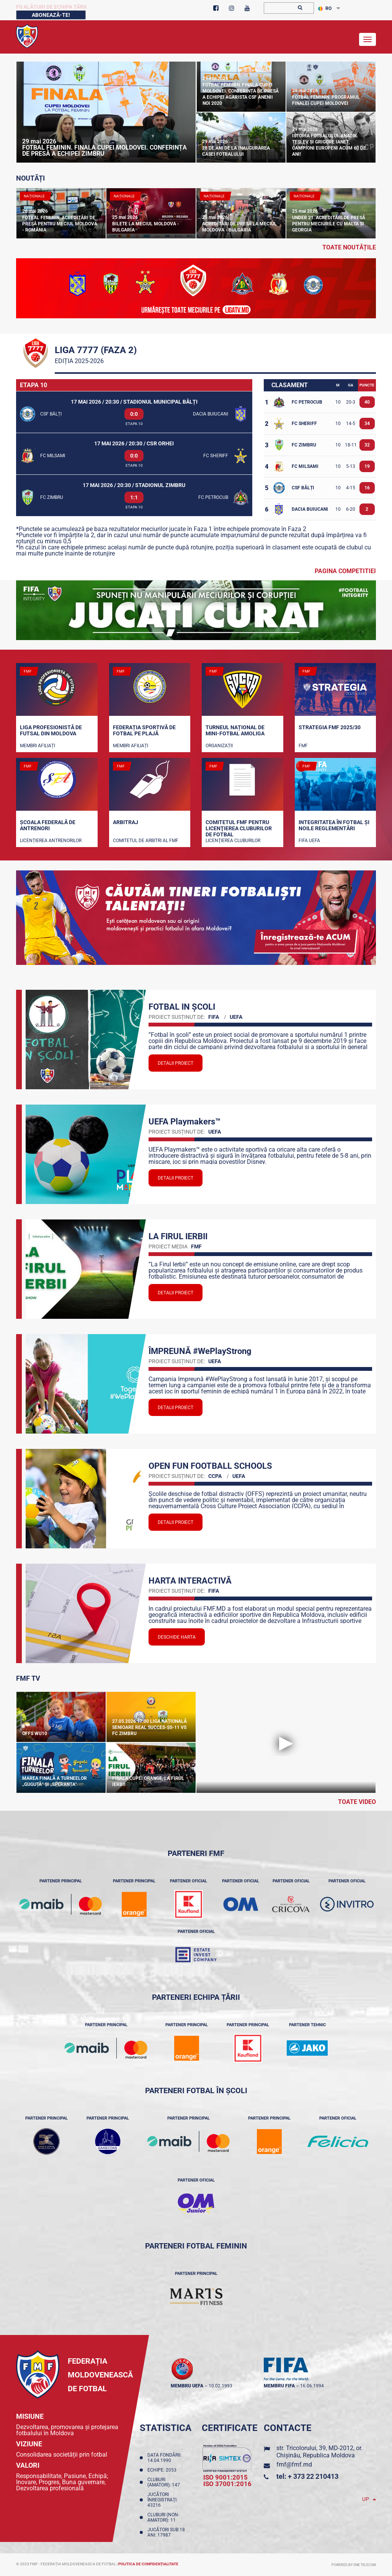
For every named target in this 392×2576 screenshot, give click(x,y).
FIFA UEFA (309, 840)
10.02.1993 (220, 2386)
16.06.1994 (312, 2386)
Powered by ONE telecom (354, 2565)
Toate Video (357, 1801)
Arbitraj (125, 822)
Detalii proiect (175, 1063)
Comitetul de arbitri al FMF (145, 840)
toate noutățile (349, 247)
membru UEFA (187, 2386)
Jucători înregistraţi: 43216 (162, 2500)
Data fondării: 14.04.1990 (164, 2457)
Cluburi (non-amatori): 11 (163, 2517)
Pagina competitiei (345, 571)
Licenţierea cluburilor (233, 840)
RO (325, 8)
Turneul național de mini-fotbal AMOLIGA (235, 730)
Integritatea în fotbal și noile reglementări (334, 825)
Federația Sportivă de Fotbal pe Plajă (144, 730)
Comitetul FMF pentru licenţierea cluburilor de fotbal (239, 827)
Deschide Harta (177, 1637)
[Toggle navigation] (367, 39)
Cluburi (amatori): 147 (164, 2482)
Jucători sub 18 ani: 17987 (166, 2532)
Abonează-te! (51, 15)
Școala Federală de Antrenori (47, 825)
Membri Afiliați (37, 745)
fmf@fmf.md (294, 2464)
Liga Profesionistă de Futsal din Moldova (51, 730)
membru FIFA (279, 2386)
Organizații (219, 745)
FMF (303, 745)
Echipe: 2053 (163, 2470)
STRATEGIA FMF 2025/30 (330, 727)
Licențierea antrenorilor (51, 840)
